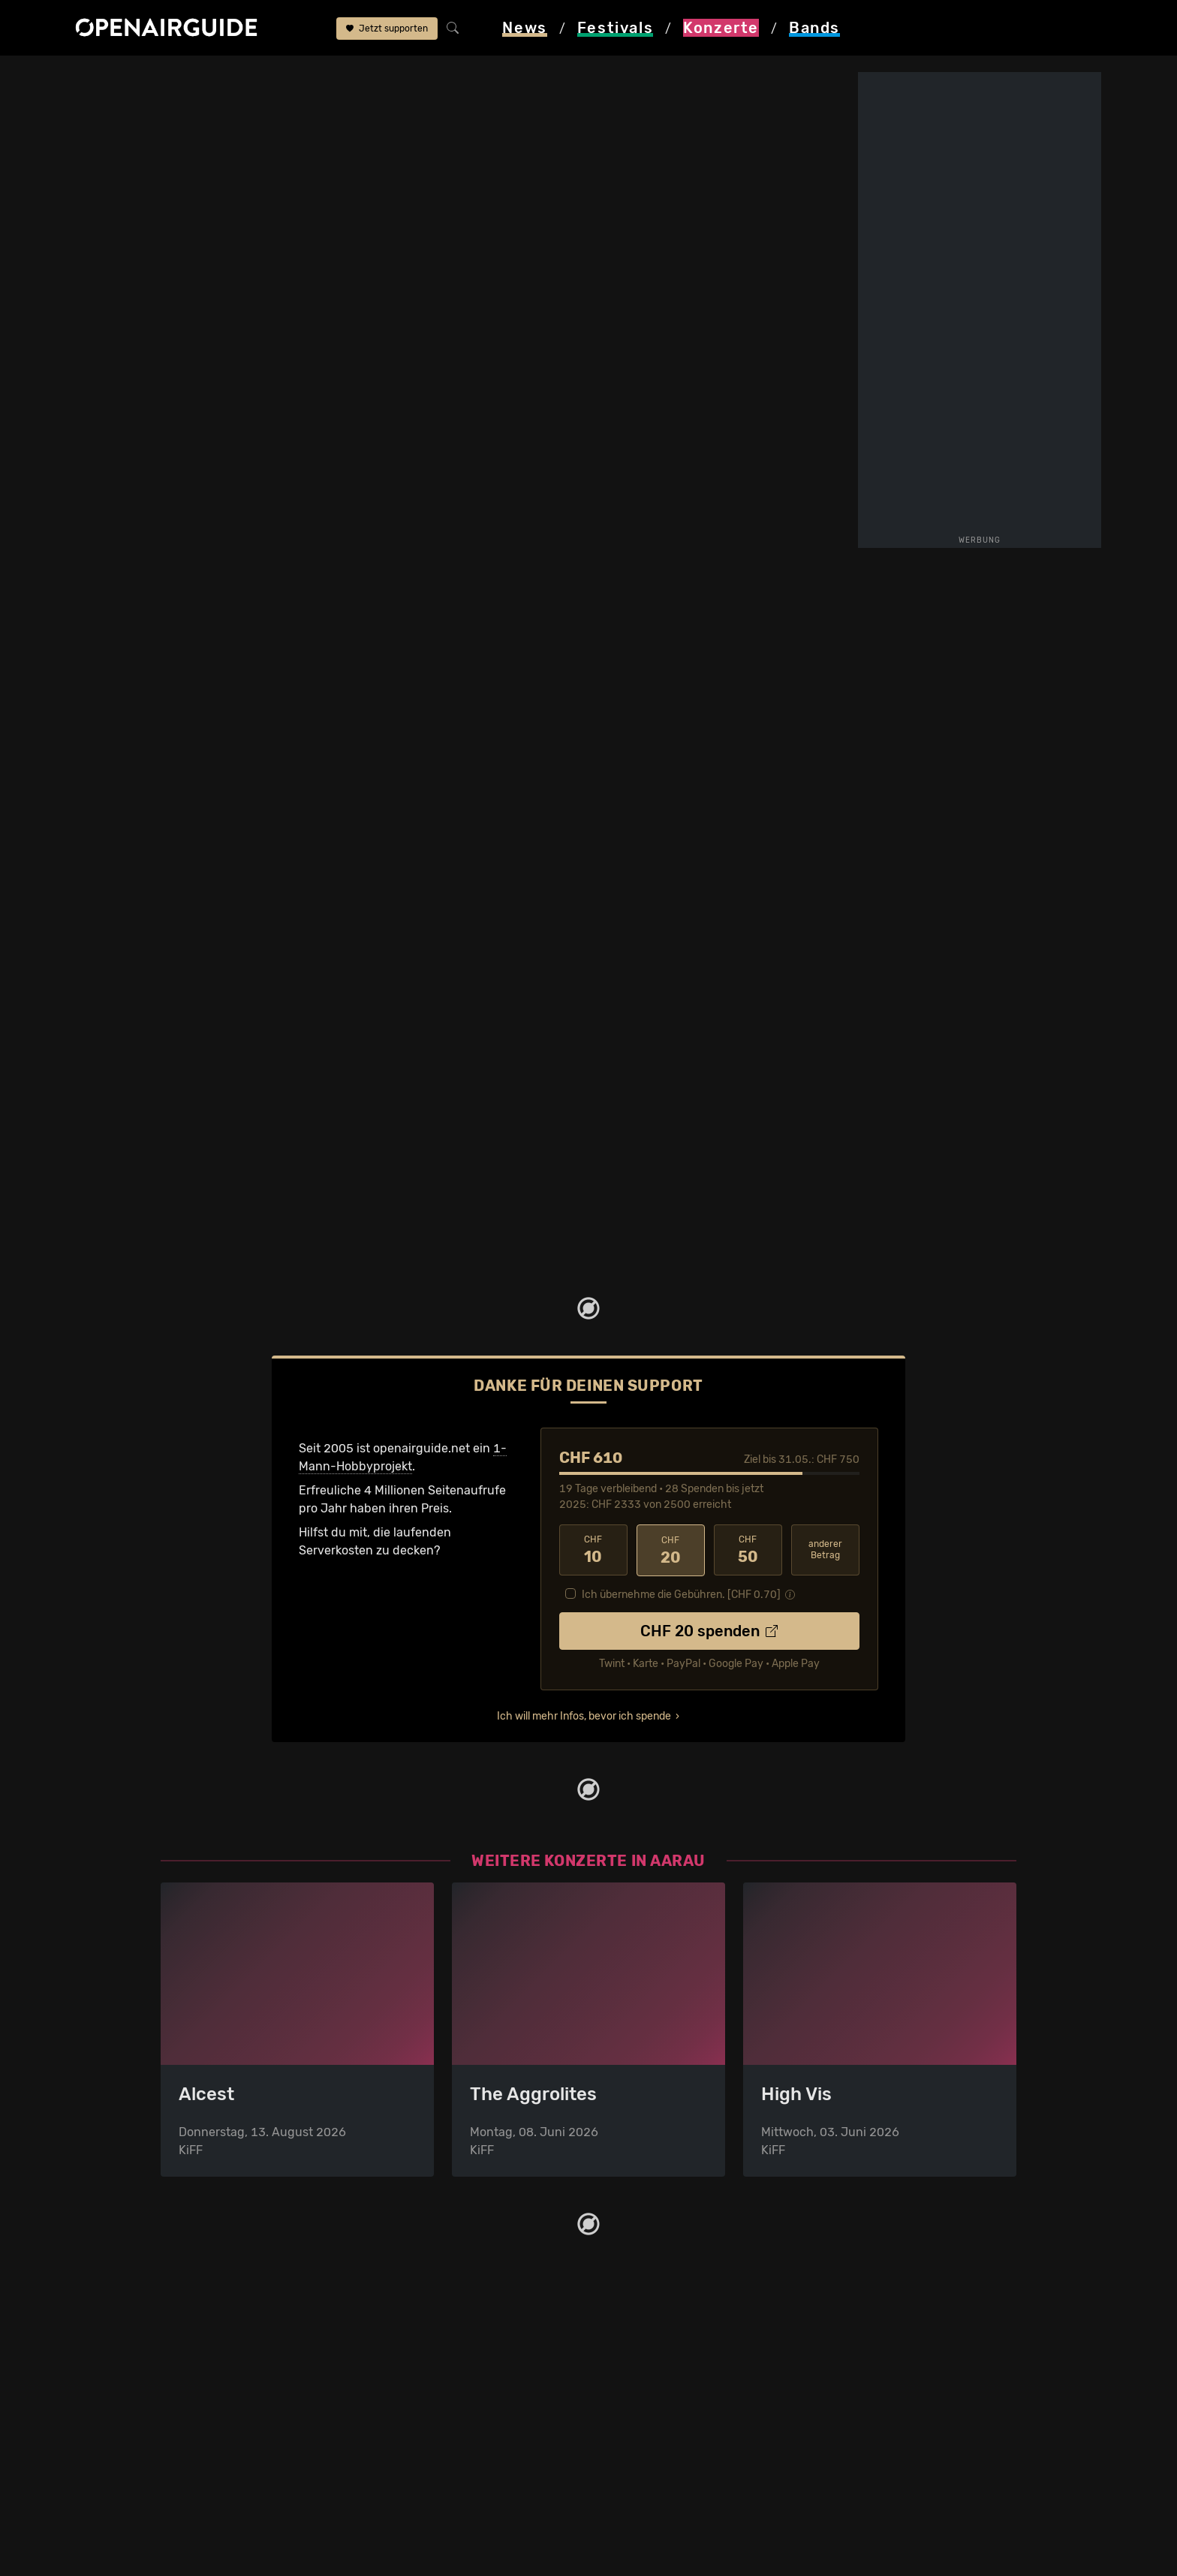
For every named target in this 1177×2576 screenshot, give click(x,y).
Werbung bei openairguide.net (683, 2386)
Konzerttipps (415, 2350)
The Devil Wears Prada (356, 76)
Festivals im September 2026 (243, 2476)
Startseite (103, 76)
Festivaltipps (197, 2350)
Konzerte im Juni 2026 (443, 2440)
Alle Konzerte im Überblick (452, 2494)
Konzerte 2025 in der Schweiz (463, 2458)
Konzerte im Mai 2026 (440, 2422)
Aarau (228, 76)
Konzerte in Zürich (431, 2368)
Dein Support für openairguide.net (694, 2368)
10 (593, 1549)
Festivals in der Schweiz (228, 2368)
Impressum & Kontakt (658, 2422)
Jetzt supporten (387, 28)
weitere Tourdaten (727, 313)
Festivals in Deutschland (230, 2386)
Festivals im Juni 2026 (224, 2440)
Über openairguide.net (661, 2350)
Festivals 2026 (202, 2404)
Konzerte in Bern (426, 2386)
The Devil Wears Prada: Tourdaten (248, 937)
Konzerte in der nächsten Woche (470, 2404)
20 (670, 1549)
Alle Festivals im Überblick (234, 2494)
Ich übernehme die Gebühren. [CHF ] (681, 1594)
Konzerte (170, 76)
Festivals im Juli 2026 (222, 2458)
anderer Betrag (825, 1549)
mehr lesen (329, 543)
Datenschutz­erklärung (661, 2404)
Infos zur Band (786, 258)
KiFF (271, 76)
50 (748, 1549)
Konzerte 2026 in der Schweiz (463, 2476)
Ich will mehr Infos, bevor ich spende (584, 1715)
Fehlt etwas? (534, 938)
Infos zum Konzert (669, 265)
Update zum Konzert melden (728, 404)
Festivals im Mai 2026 (221, 2422)
